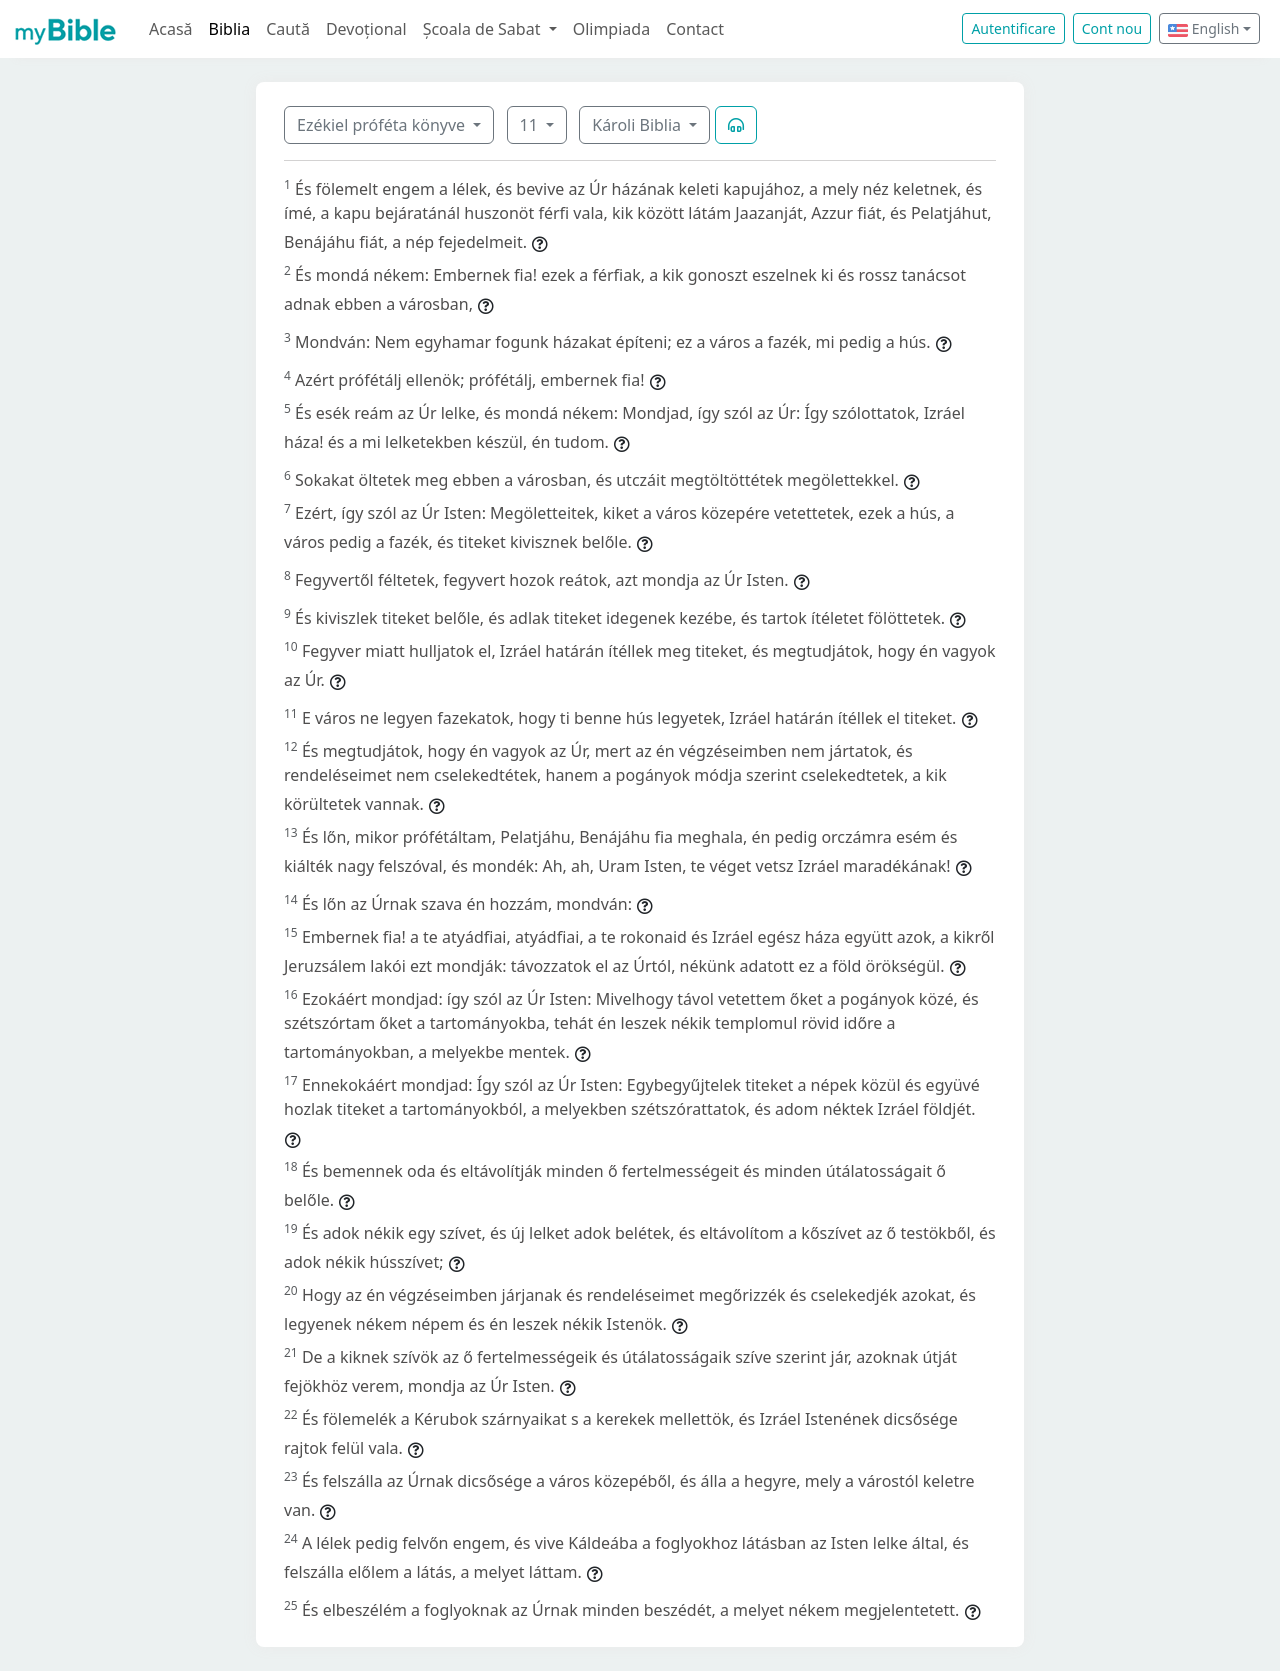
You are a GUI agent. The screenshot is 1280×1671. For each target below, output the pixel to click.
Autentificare (1013, 28)
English (1203, 28)
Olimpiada (611, 29)
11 (531, 125)
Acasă (171, 29)
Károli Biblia (638, 125)
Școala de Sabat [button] (484, 29)
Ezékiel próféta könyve (383, 125)
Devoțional (366, 29)
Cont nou (1112, 28)
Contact (695, 29)
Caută (288, 29)
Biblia (230, 29)
